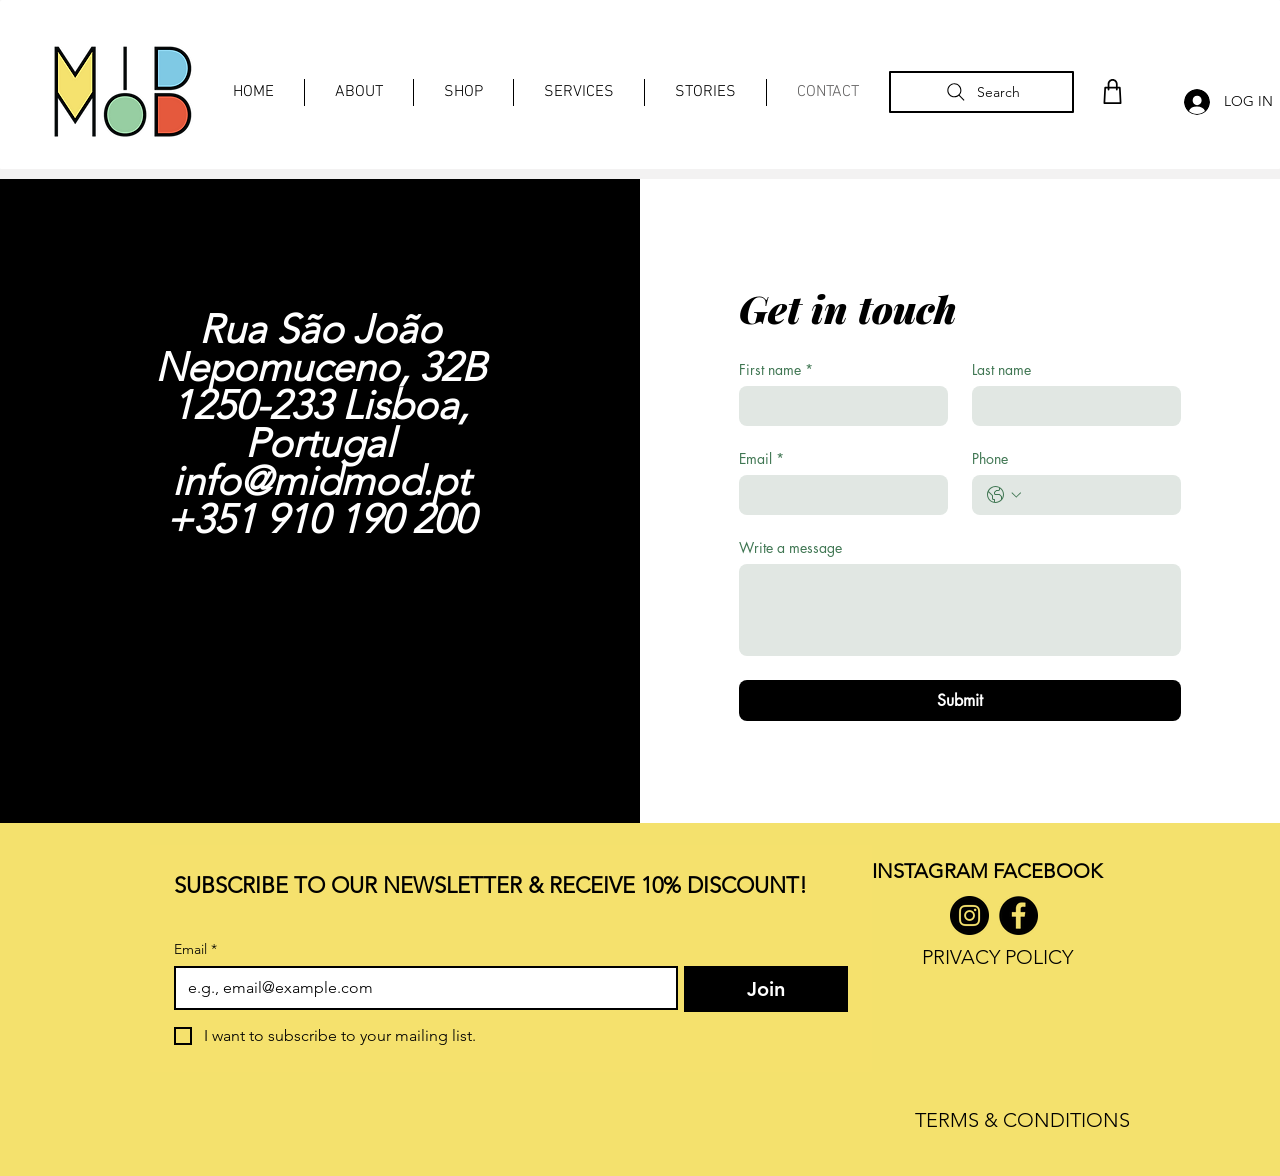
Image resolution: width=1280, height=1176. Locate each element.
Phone (990, 458)
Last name (1001, 369)
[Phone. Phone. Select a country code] (1004, 495)
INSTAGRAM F (937, 871)
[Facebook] (1018, 915)
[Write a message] (960, 610)
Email (761, 458)
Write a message (790, 547)
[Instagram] (969, 915)
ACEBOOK (1052, 871)
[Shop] (1112, 91)
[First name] (837, 406)
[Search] (981, 92)
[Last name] (1070, 406)
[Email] (837, 495)
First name (776, 369)
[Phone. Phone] (1096, 495)
